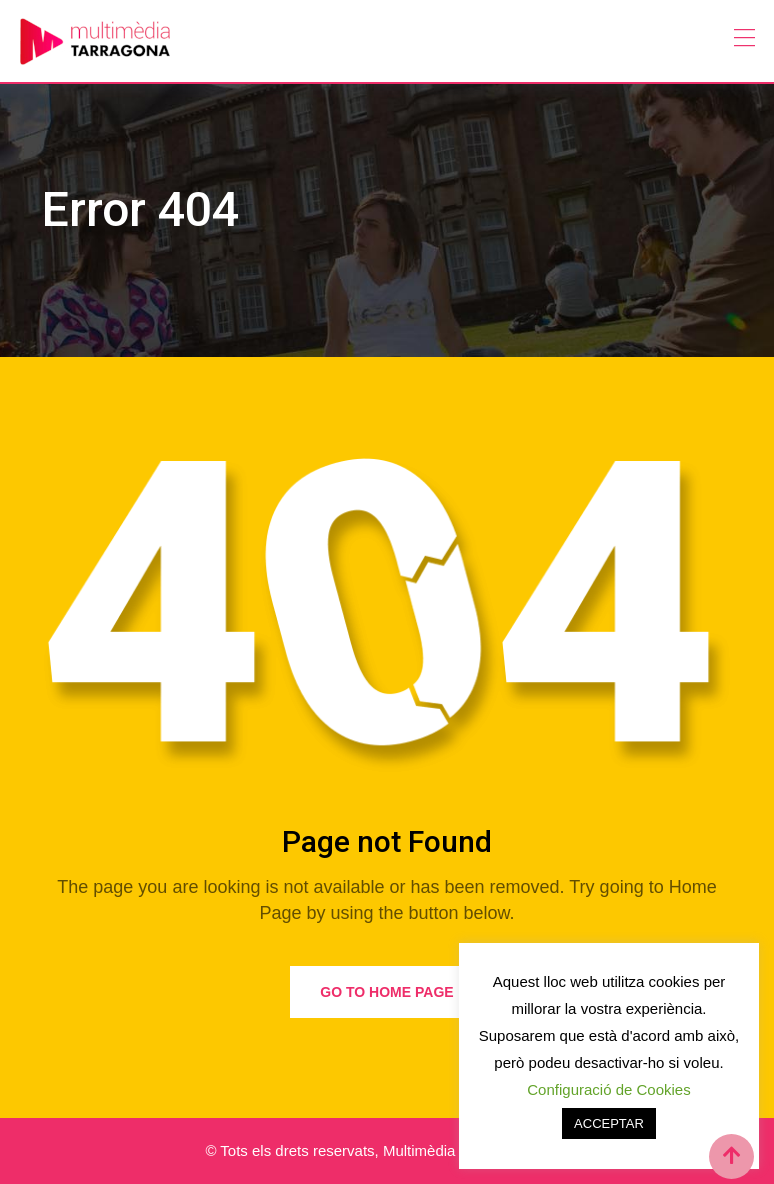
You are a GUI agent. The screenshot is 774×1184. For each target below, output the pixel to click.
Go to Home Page (386, 992)
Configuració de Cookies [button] (608, 1089)
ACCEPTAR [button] (609, 1123)
